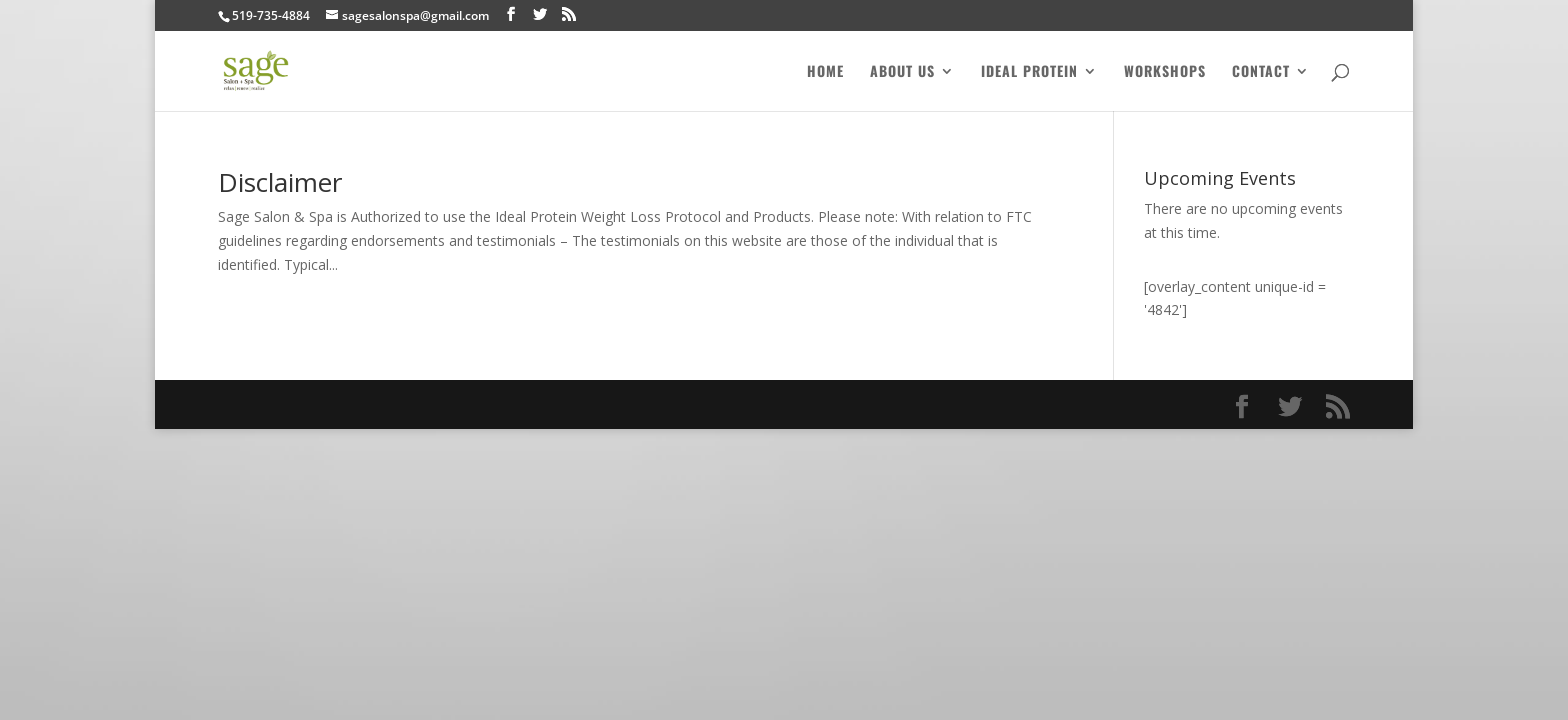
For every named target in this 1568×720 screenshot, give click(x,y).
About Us (902, 72)
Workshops (1165, 72)
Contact (1261, 72)
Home (825, 72)
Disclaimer (280, 182)
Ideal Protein (1029, 72)
